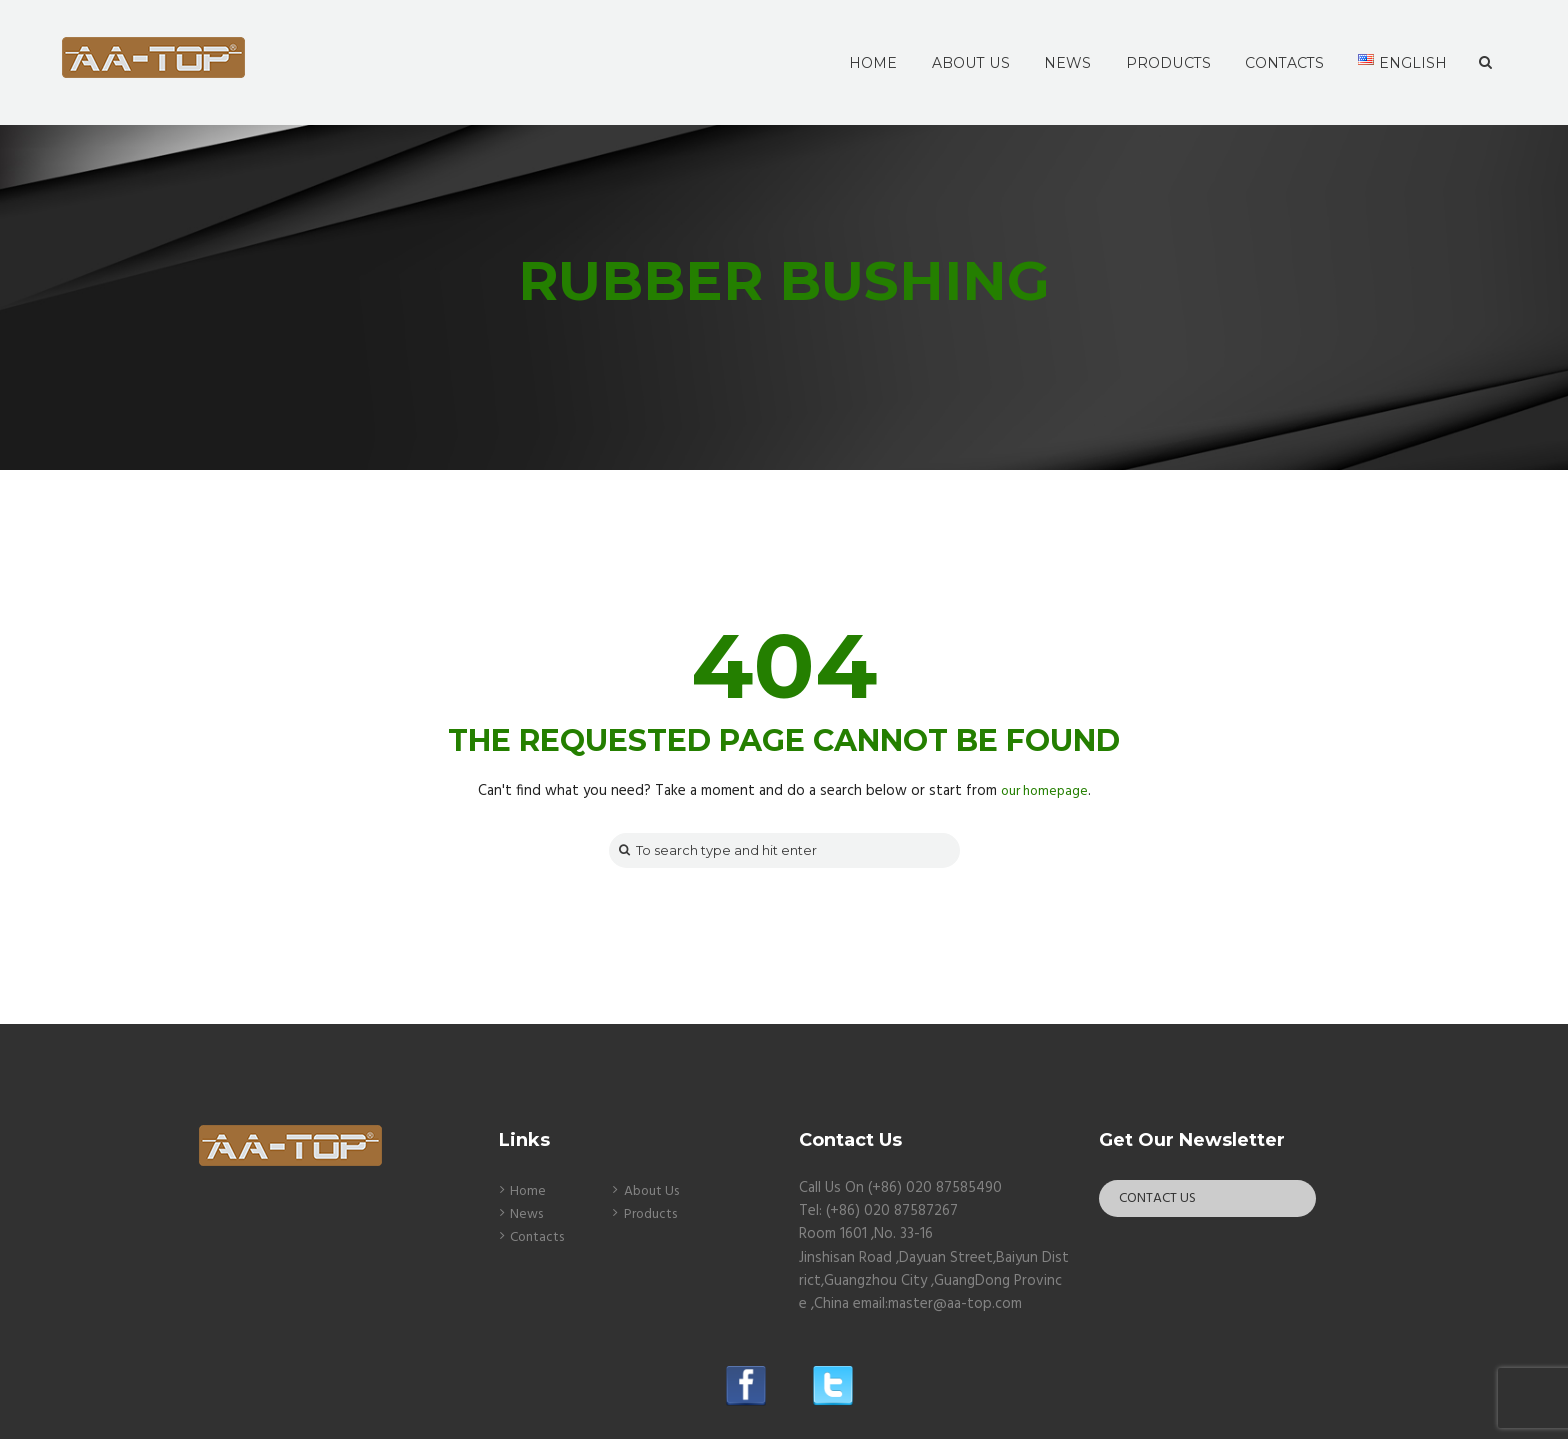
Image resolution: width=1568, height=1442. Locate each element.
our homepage (1044, 791)
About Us (655, 1194)
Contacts (540, 1240)
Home (528, 1194)
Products (654, 1217)
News (528, 1217)
